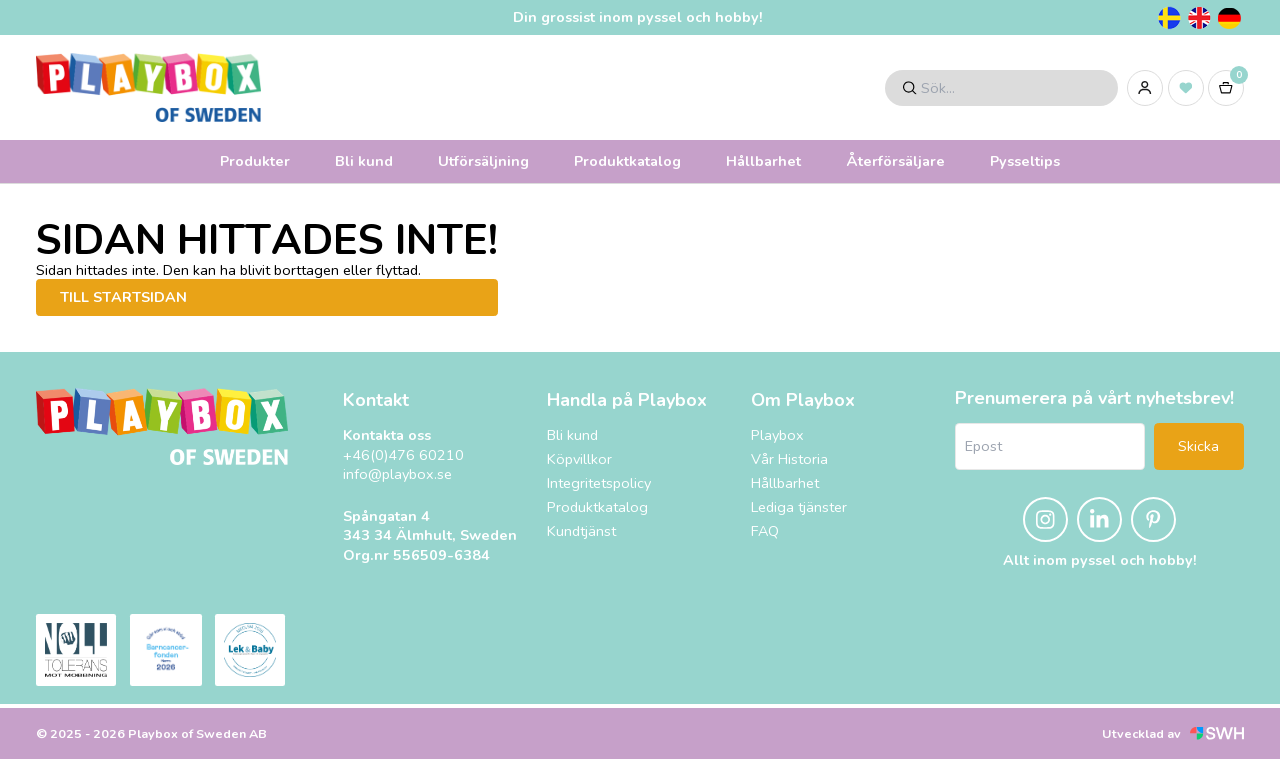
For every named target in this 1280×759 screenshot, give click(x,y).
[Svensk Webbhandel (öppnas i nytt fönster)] (1217, 733)
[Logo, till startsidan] (148, 87)
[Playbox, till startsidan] (162, 426)
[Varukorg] (1226, 88)
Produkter (255, 161)
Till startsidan (123, 297)
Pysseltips (1025, 161)
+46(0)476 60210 (403, 455)
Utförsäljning (483, 161)
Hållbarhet (763, 161)
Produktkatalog (627, 161)
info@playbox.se (397, 474)
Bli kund (364, 161)
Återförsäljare (895, 161)
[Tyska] (1229, 18)
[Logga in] (1145, 88)
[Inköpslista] (1186, 88)
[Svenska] (1169, 18)
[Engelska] (1199, 18)
